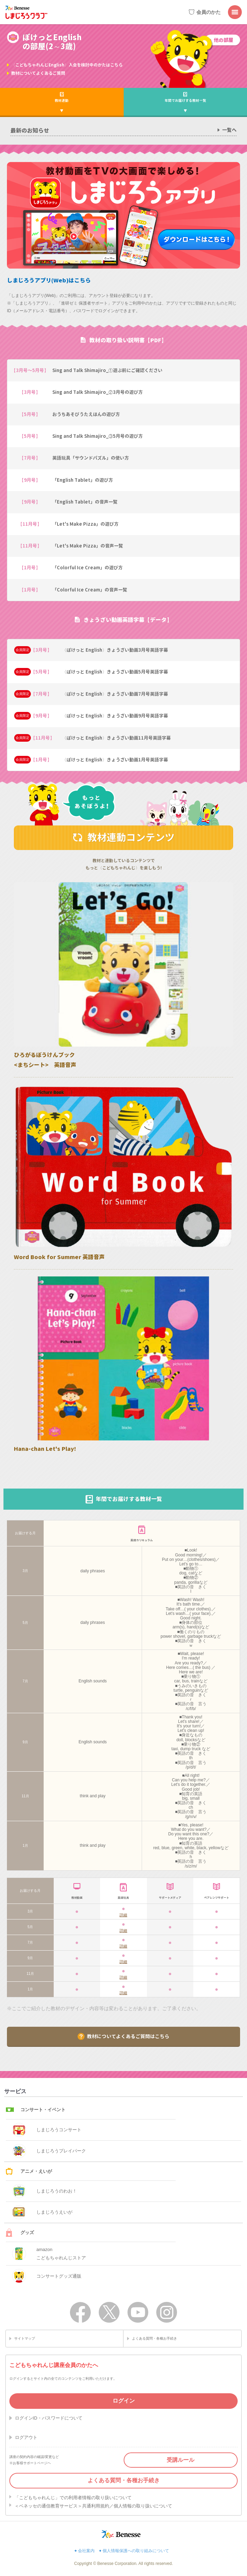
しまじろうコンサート (46, 2130)
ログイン (124, 2401)
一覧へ (229, 130)
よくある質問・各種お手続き (154, 2338)
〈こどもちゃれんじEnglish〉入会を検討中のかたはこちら (67, 65)
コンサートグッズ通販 (46, 2276)
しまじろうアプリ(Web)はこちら (49, 280)
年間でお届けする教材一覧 (185, 100)
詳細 (123, 1915)
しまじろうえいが (42, 2212)
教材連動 (62, 100)
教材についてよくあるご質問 (38, 73)
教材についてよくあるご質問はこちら (128, 2036)
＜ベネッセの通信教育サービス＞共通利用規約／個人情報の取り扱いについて (93, 2506)
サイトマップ (24, 2338)
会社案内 (86, 2550)
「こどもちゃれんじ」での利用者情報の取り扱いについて (73, 2497)
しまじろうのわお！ (44, 2191)
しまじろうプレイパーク (49, 2151)
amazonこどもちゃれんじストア (49, 2254)
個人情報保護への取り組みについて (136, 2550)
